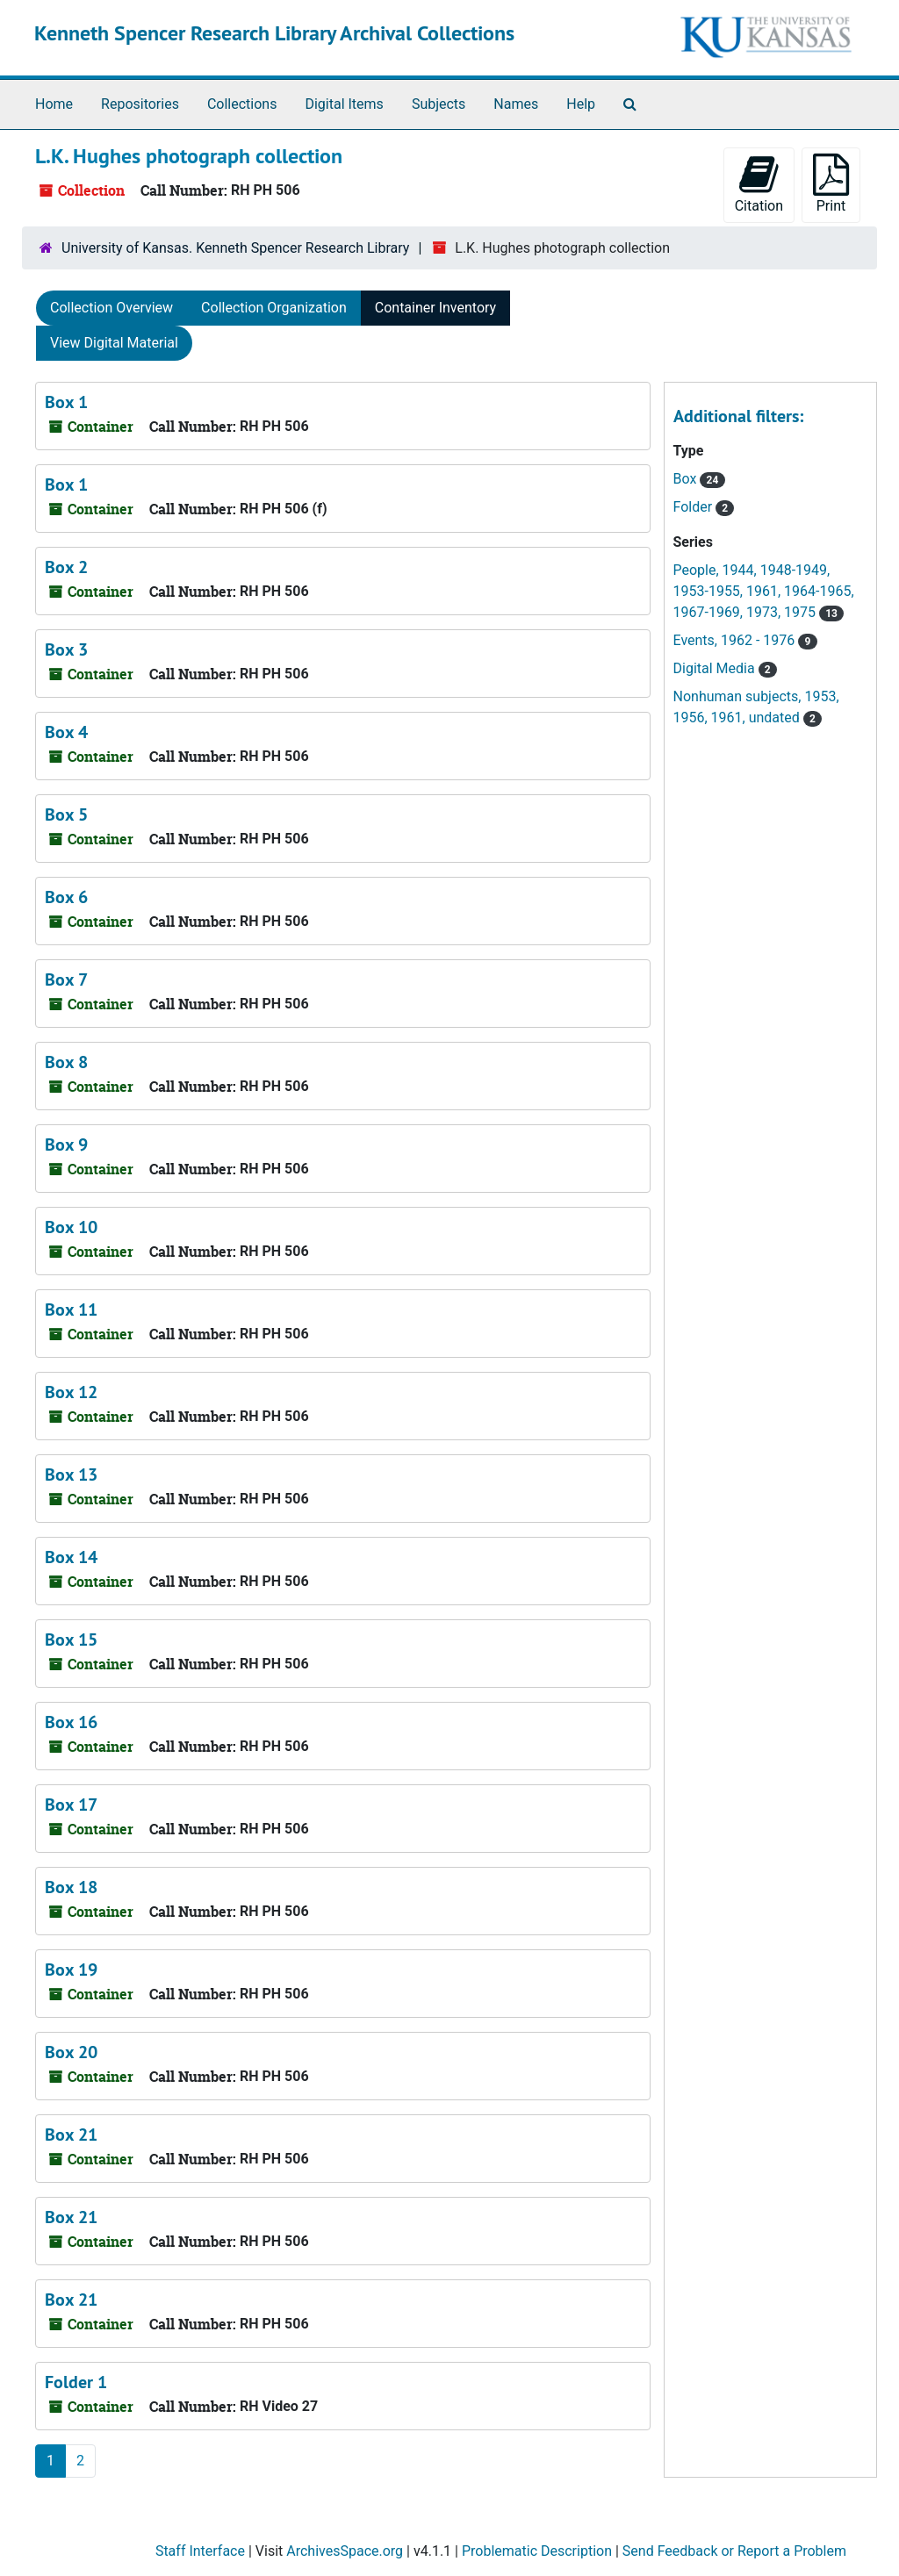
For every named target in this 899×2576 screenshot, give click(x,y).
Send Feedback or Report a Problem (734, 2551)
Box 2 (66, 567)
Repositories (140, 104)
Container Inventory (435, 307)
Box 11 (71, 1309)
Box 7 (66, 979)
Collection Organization (274, 307)
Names (515, 104)
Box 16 (71, 1722)
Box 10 (71, 1227)
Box (687, 478)
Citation (759, 184)
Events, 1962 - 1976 (736, 640)
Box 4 (66, 732)
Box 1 (66, 402)
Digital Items (344, 104)
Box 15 (71, 1639)
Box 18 (71, 1887)
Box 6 (66, 897)
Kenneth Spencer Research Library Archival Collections (274, 33)
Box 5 (66, 814)
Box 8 (66, 1062)
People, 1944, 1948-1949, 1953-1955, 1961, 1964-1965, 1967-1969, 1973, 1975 (763, 591)
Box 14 (71, 1557)
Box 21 (71, 2134)
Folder (694, 507)
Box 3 (66, 649)
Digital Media (716, 668)
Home (54, 104)
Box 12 (71, 1392)
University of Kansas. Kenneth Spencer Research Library (235, 248)
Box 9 (66, 1144)
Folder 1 (76, 2382)
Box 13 (71, 1474)
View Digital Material (114, 342)
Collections (242, 104)
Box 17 (71, 1804)
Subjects (438, 104)
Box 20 (71, 2052)
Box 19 (71, 1969)
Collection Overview (111, 307)
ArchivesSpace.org (344, 2551)
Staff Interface (200, 2551)
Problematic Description (537, 2551)
